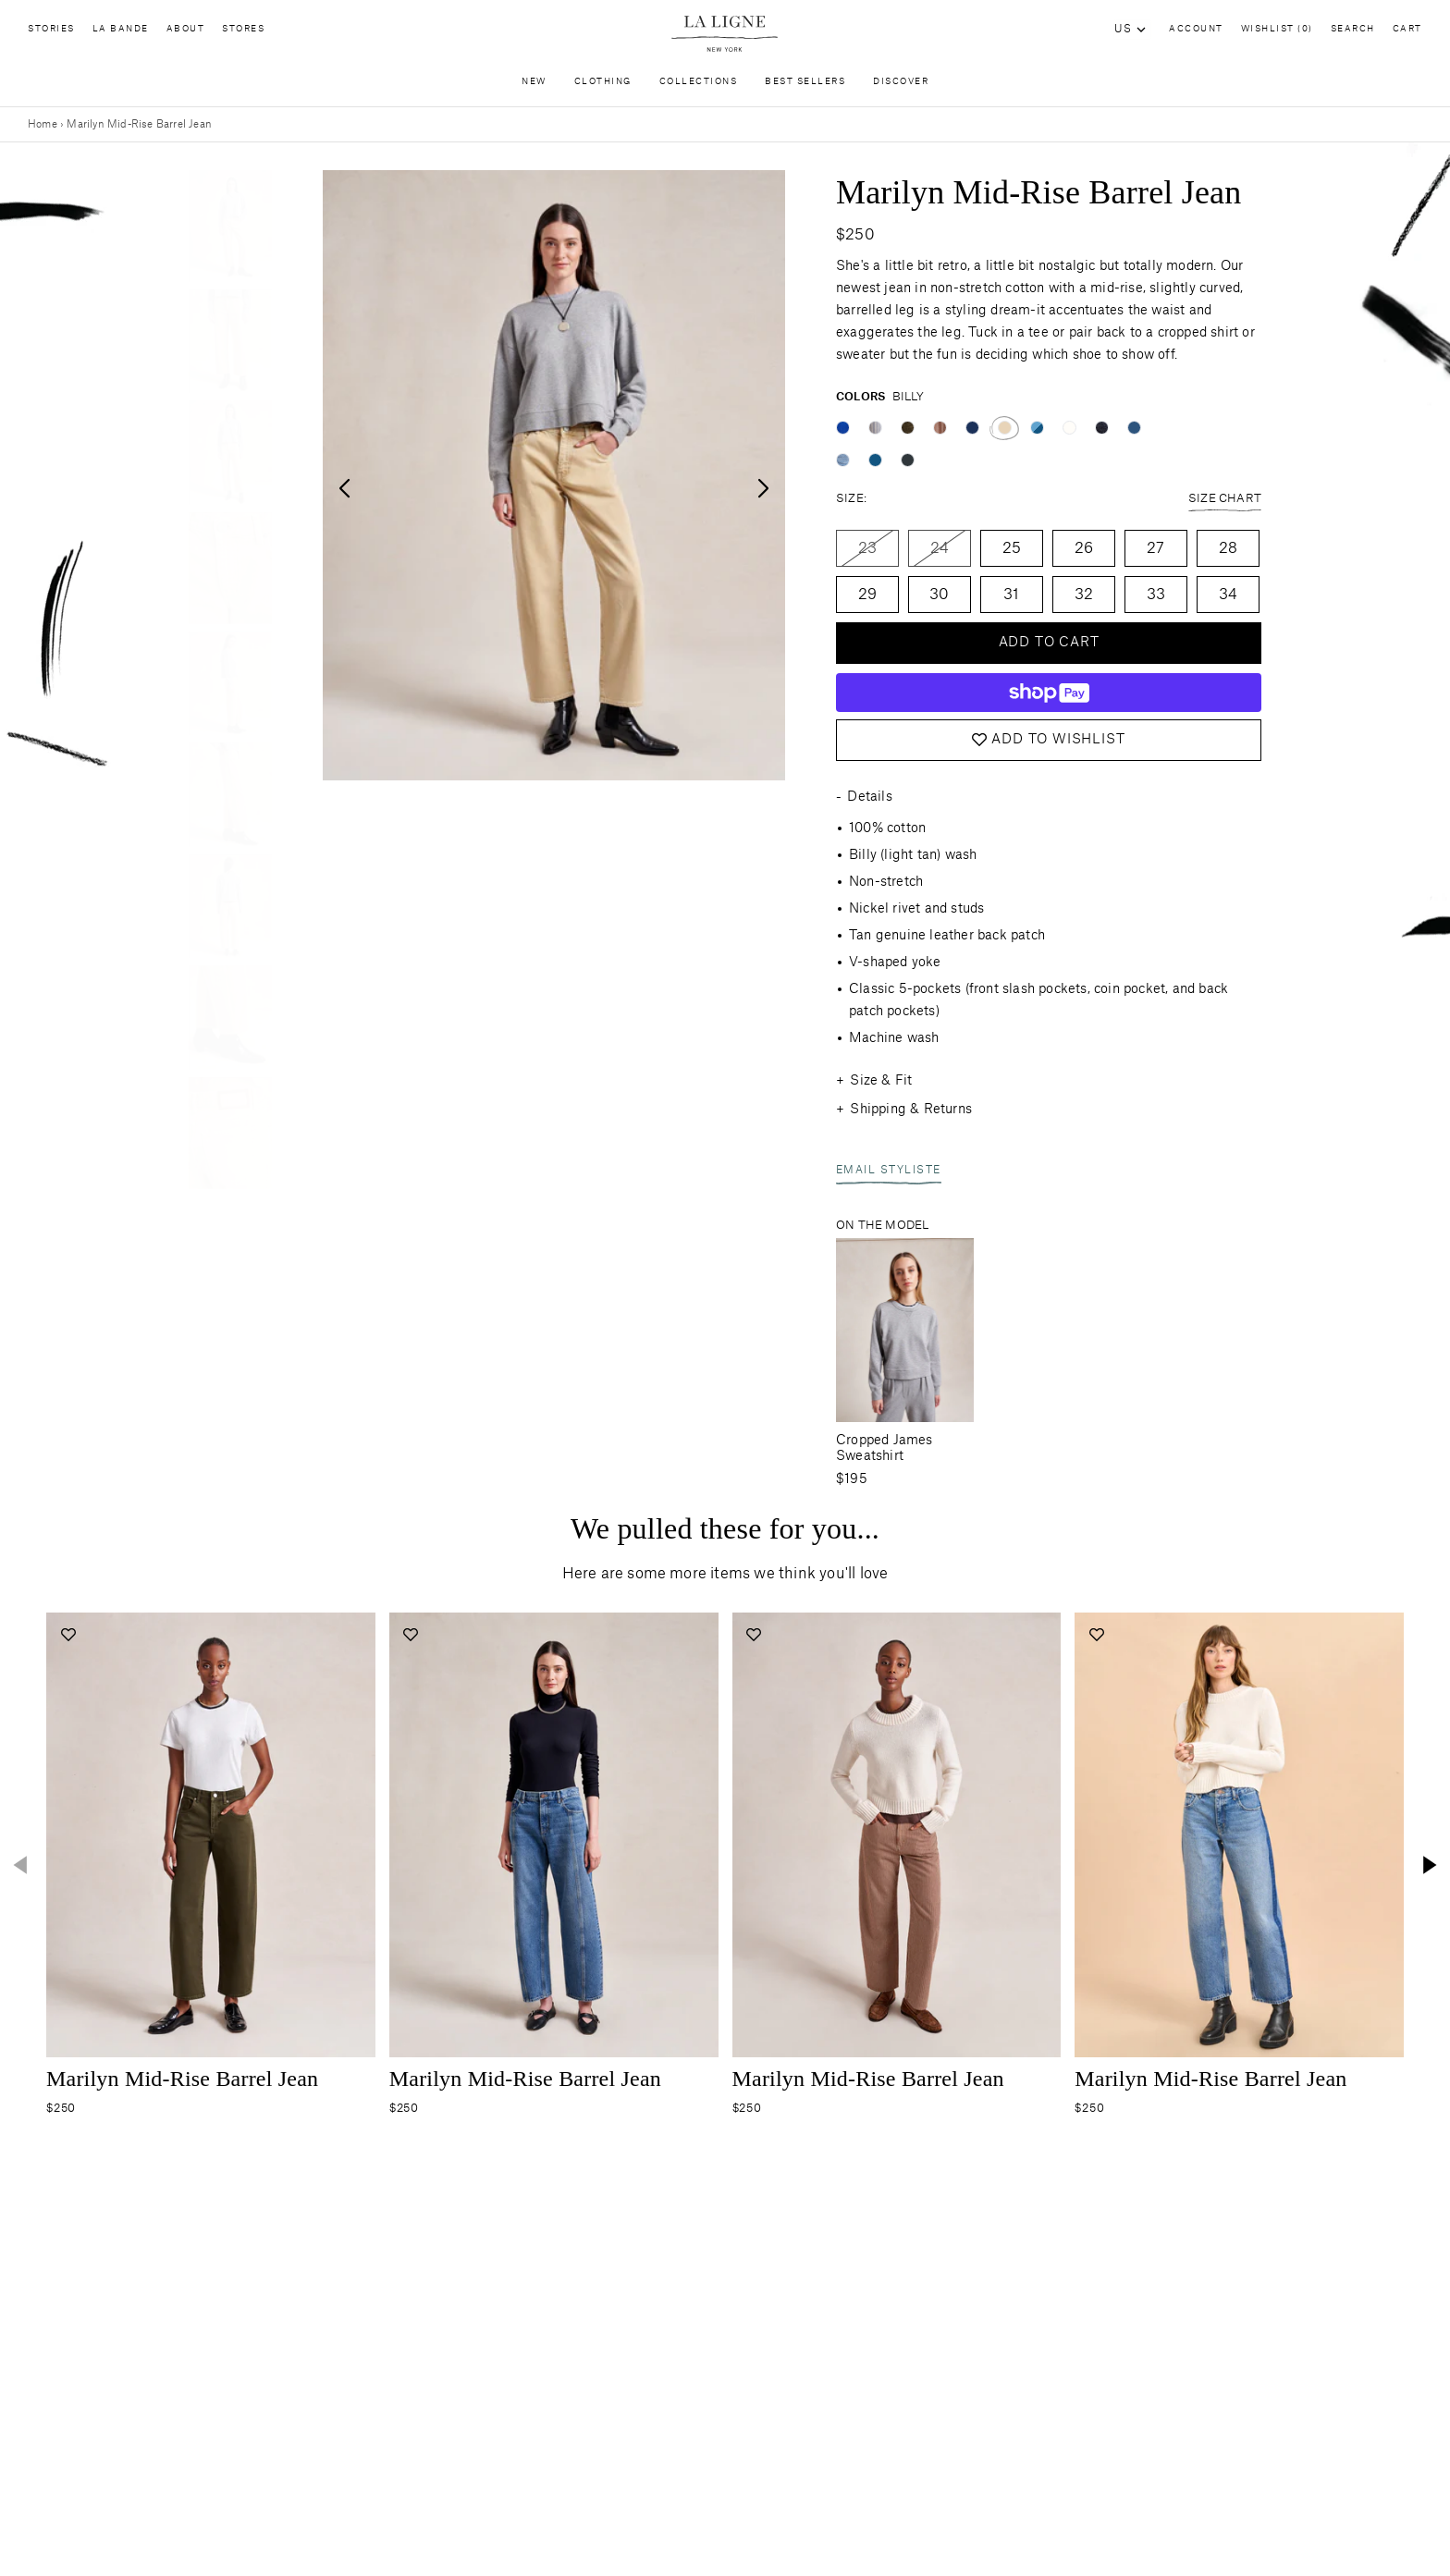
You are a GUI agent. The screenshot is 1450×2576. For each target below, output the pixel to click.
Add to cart (1049, 642)
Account (1196, 29)
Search (1353, 29)
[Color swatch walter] (843, 460)
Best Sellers (805, 86)
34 (1228, 594)
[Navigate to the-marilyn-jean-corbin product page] (210, 1835)
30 (939, 594)
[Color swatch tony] (940, 428)
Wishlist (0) (1277, 29)
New (534, 86)
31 (1011, 594)
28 (1228, 548)
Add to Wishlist (1048, 739)
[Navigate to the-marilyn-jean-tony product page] (897, 1835)
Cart (1407, 29)
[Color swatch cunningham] (843, 428)
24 (939, 548)
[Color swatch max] (972, 428)
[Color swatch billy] (1005, 428)
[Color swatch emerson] (1069, 428)
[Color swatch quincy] (908, 460)
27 (1155, 548)
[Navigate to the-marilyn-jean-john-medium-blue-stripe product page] (1239, 1835)
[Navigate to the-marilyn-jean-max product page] (554, 1835)
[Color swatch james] (875, 460)
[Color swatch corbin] (908, 428)
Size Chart (1224, 500)
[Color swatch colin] (1102, 428)
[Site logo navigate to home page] (725, 33)
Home (42, 124)
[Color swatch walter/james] (1037, 428)
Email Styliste (888, 1172)
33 (1156, 594)
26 (1084, 548)
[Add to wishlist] (67, 1634)
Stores (243, 33)
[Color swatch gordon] (875, 428)
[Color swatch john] (1134, 428)
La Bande (120, 33)
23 (867, 548)
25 (1011, 548)
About (185, 33)
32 (1084, 594)
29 (867, 594)
